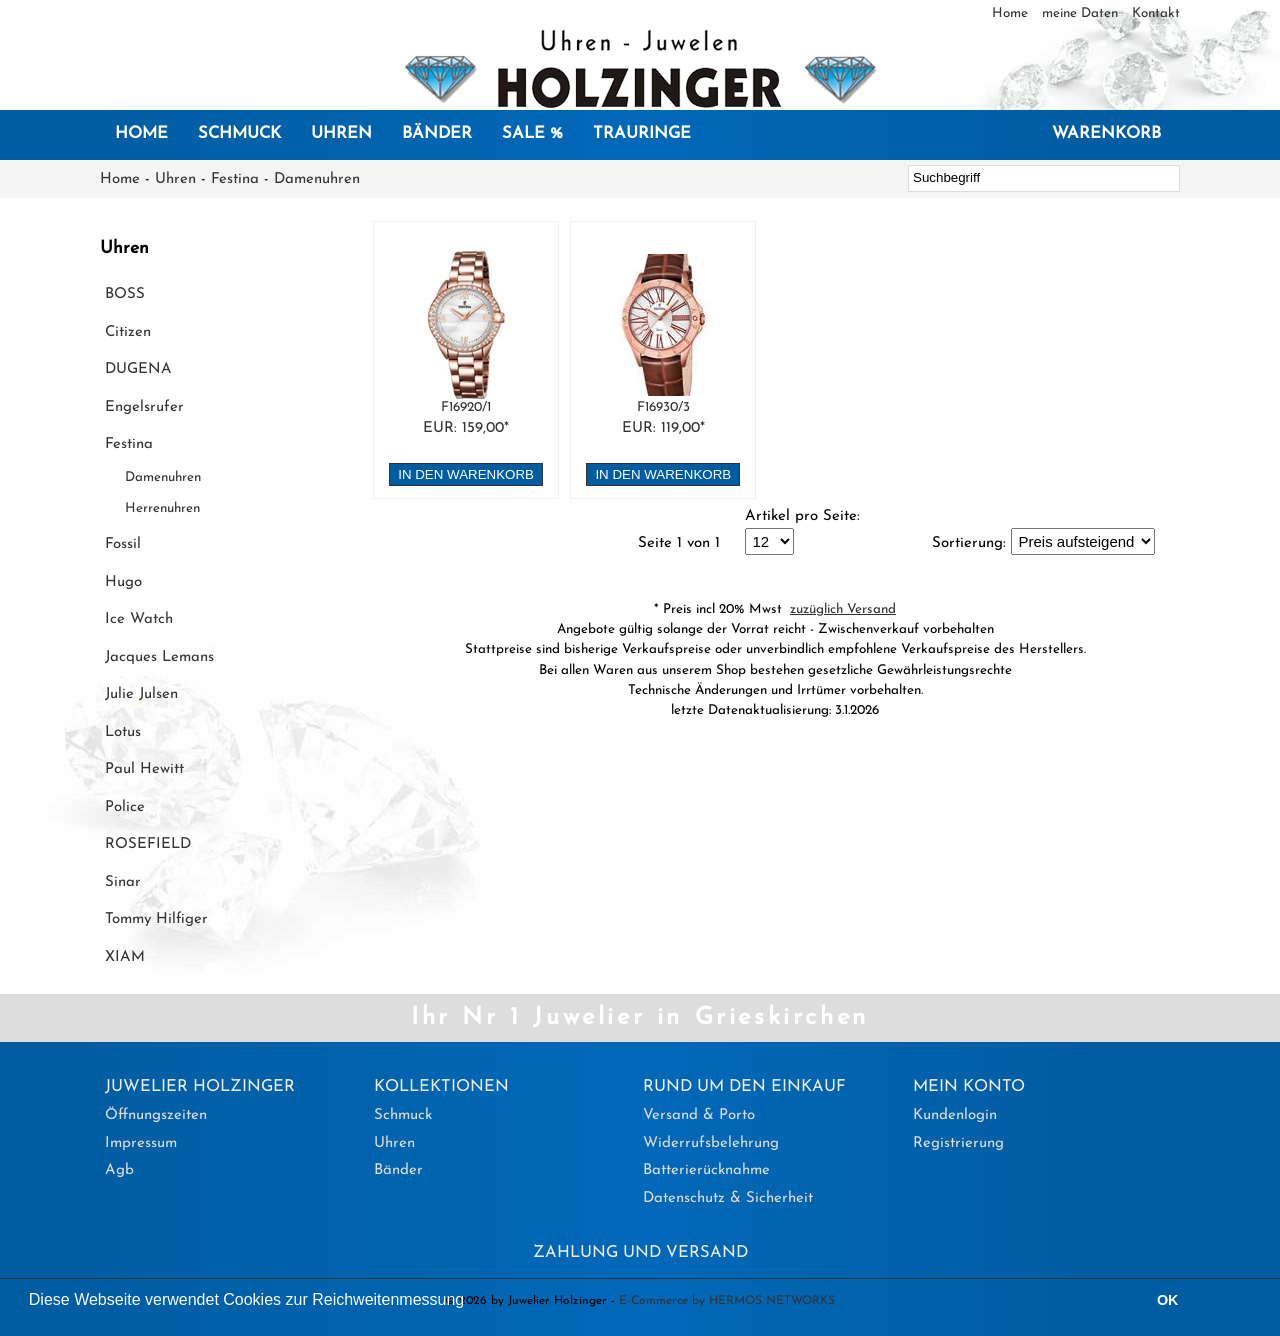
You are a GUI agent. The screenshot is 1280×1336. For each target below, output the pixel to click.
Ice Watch (139, 619)
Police (125, 807)
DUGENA (138, 369)
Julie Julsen (141, 694)
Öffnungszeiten (156, 1115)
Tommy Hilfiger (156, 919)
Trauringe (642, 134)
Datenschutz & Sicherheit (728, 1198)
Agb (119, 1170)
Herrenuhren (162, 508)
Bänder (437, 134)
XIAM (125, 957)
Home (1012, 13)
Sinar (123, 882)
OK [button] (1168, 1300)
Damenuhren (317, 179)
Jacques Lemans (159, 657)
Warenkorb (1106, 134)
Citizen (128, 332)
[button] (472, 1302)
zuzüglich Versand (843, 609)
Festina (235, 179)
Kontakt (1156, 13)
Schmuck (239, 134)
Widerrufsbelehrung (711, 1143)
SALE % (532, 134)
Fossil (123, 544)
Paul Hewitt (144, 769)
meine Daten (1082, 13)
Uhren (341, 134)
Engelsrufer (144, 407)
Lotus (123, 732)
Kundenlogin (955, 1115)
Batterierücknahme (706, 1170)
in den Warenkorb (466, 474)
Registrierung (958, 1143)
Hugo (123, 582)
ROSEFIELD (148, 844)
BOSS (125, 294)
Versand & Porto (699, 1115)
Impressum (141, 1143)
